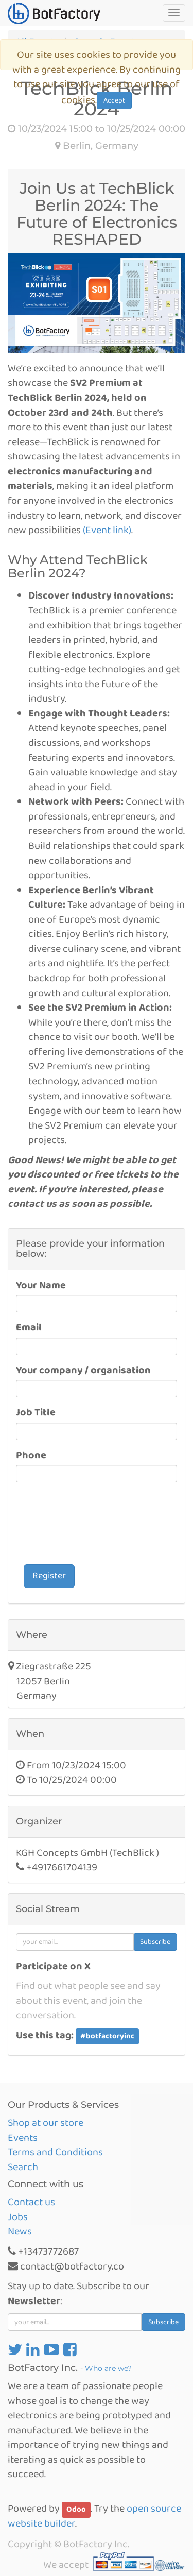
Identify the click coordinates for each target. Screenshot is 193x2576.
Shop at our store (45, 2122)
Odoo (76, 2509)
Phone (31, 1455)
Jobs (18, 2217)
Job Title (36, 1412)
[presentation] (94, 1525)
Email (29, 1327)
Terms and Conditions (55, 2152)
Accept (114, 100)
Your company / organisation (83, 1370)
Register (49, 1575)
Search (23, 2167)
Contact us (31, 2202)
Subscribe (155, 1942)
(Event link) (107, 530)
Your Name (41, 1285)
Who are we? (108, 2368)
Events (23, 2137)
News (20, 2231)
